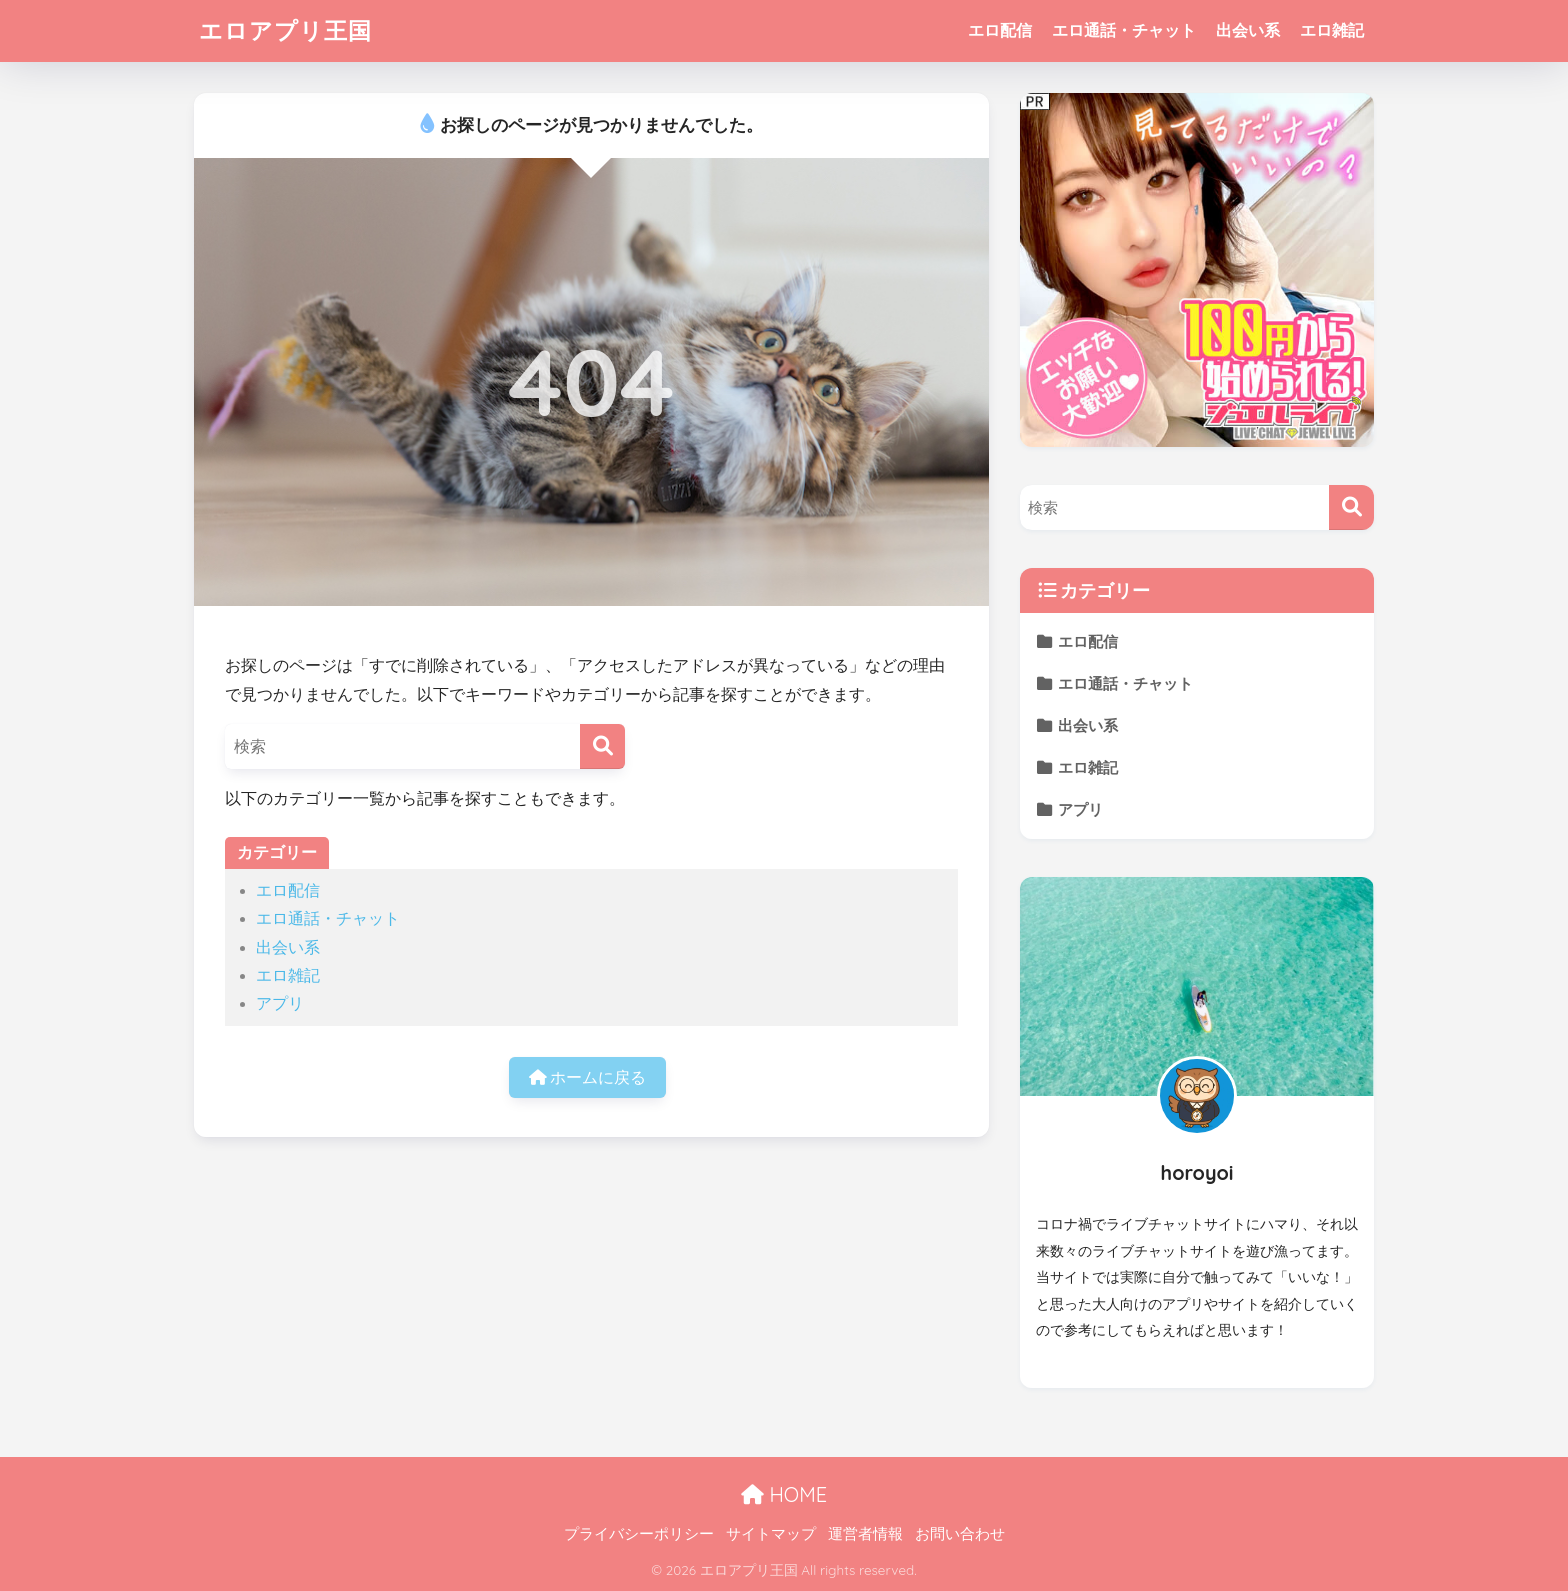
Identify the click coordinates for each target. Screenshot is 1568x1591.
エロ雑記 (1332, 30)
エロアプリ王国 (285, 30)
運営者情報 (865, 1534)
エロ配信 (1000, 30)
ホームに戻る (587, 1077)
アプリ (280, 1003)
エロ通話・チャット (1124, 30)
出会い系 (1248, 30)
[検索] (602, 746)
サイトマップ (771, 1534)
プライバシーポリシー (639, 1534)
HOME (784, 1494)
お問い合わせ (960, 1534)
